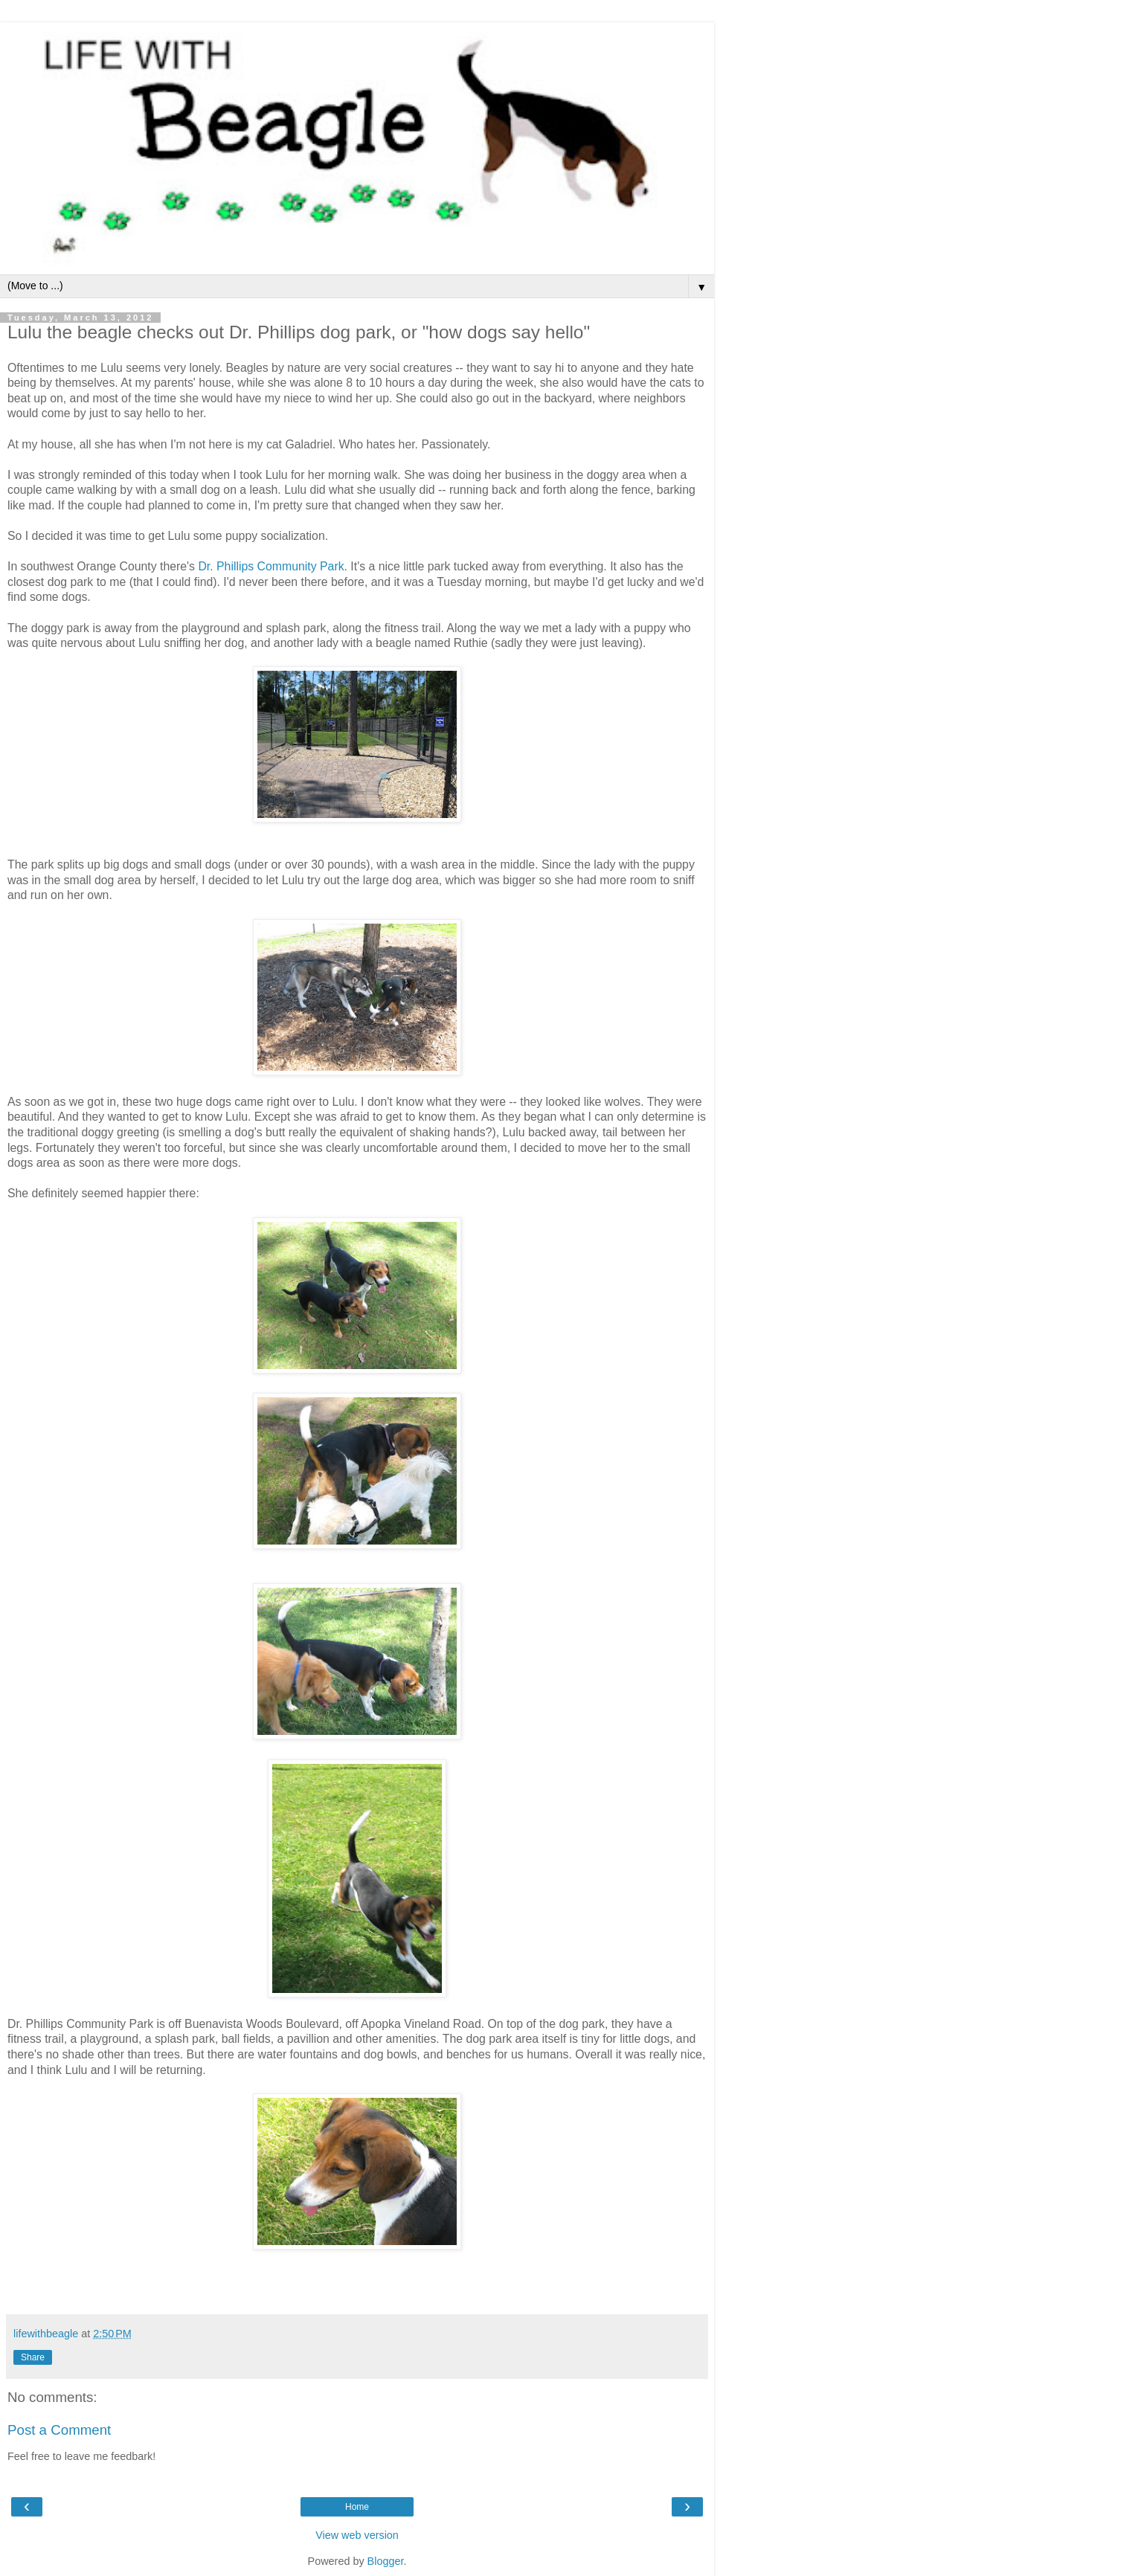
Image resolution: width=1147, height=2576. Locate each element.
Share (33, 2357)
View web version (357, 2535)
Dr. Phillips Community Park (271, 566)
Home (357, 2507)
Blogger (385, 2561)
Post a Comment (59, 2430)
